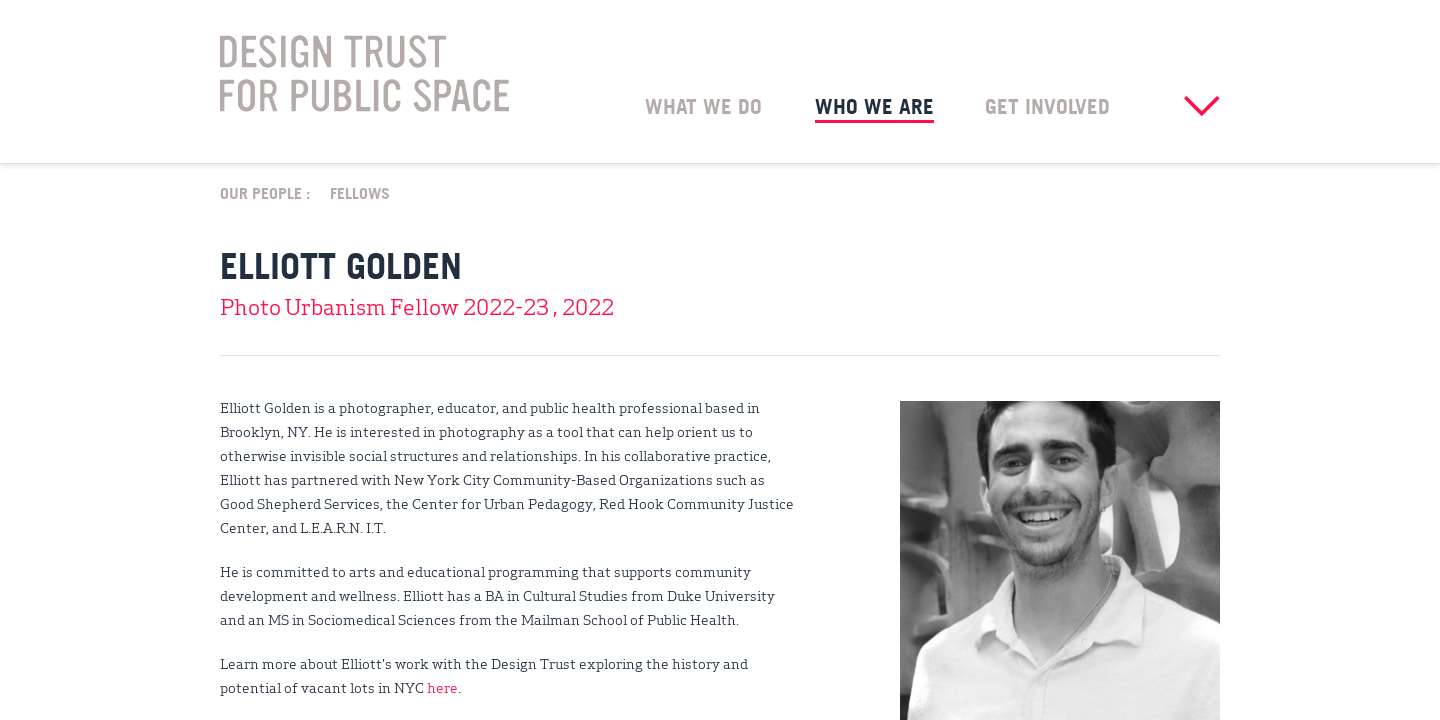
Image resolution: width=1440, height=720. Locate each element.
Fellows (360, 192)
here (442, 687)
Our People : (265, 192)
